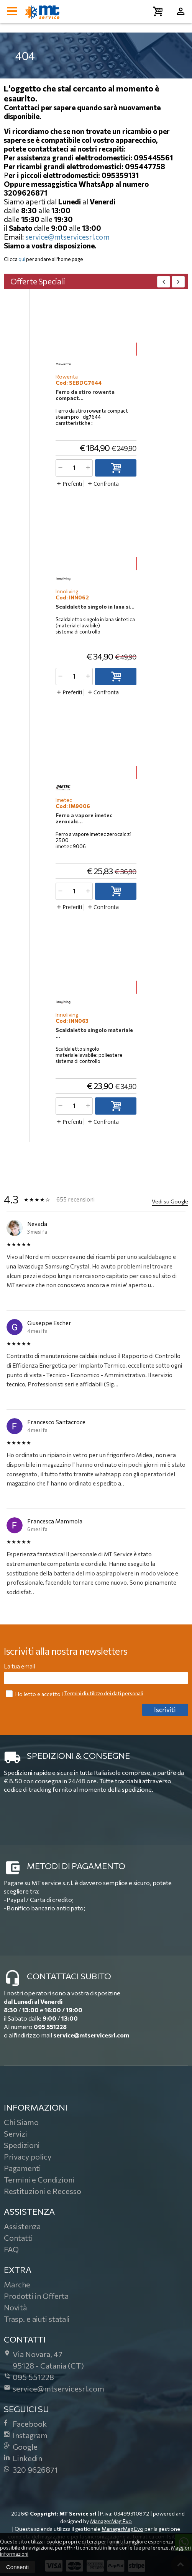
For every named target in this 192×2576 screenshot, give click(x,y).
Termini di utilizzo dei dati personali (103, 1693)
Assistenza (22, 2226)
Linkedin (23, 2458)
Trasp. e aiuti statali (37, 2318)
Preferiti (69, 483)
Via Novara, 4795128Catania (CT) (44, 2359)
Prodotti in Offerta (36, 2295)
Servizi (15, 2133)
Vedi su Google (170, 1201)
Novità (15, 2307)
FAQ (11, 2249)
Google (21, 2446)
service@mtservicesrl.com (67, 236)
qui (21, 259)
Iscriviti (165, 1710)
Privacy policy (27, 2156)
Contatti (18, 2237)
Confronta (103, 483)
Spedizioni (22, 2145)
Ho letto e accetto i (35, 1693)
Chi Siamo (21, 2122)
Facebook (25, 2423)
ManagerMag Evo (111, 2521)
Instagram (26, 2435)
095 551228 (50, 2026)
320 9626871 (31, 2469)
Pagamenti (22, 2168)
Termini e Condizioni (39, 2179)
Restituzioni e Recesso (42, 2191)
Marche (17, 2284)
